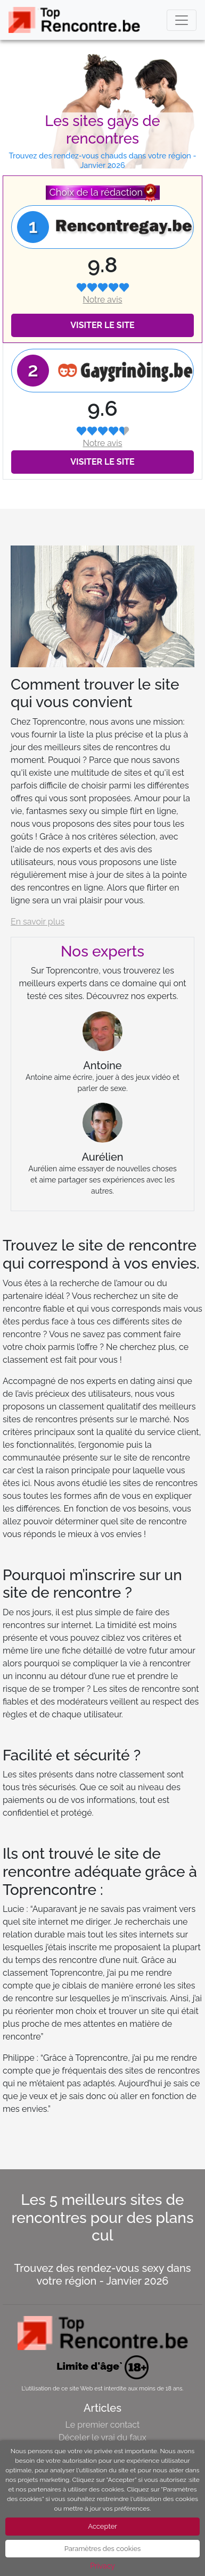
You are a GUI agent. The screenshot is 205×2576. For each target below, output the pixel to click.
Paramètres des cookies (102, 2549)
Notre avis (102, 300)
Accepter (102, 2526)
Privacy (102, 2566)
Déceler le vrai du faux (102, 2437)
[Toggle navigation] (181, 20)
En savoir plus (37, 922)
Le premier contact (102, 2425)
